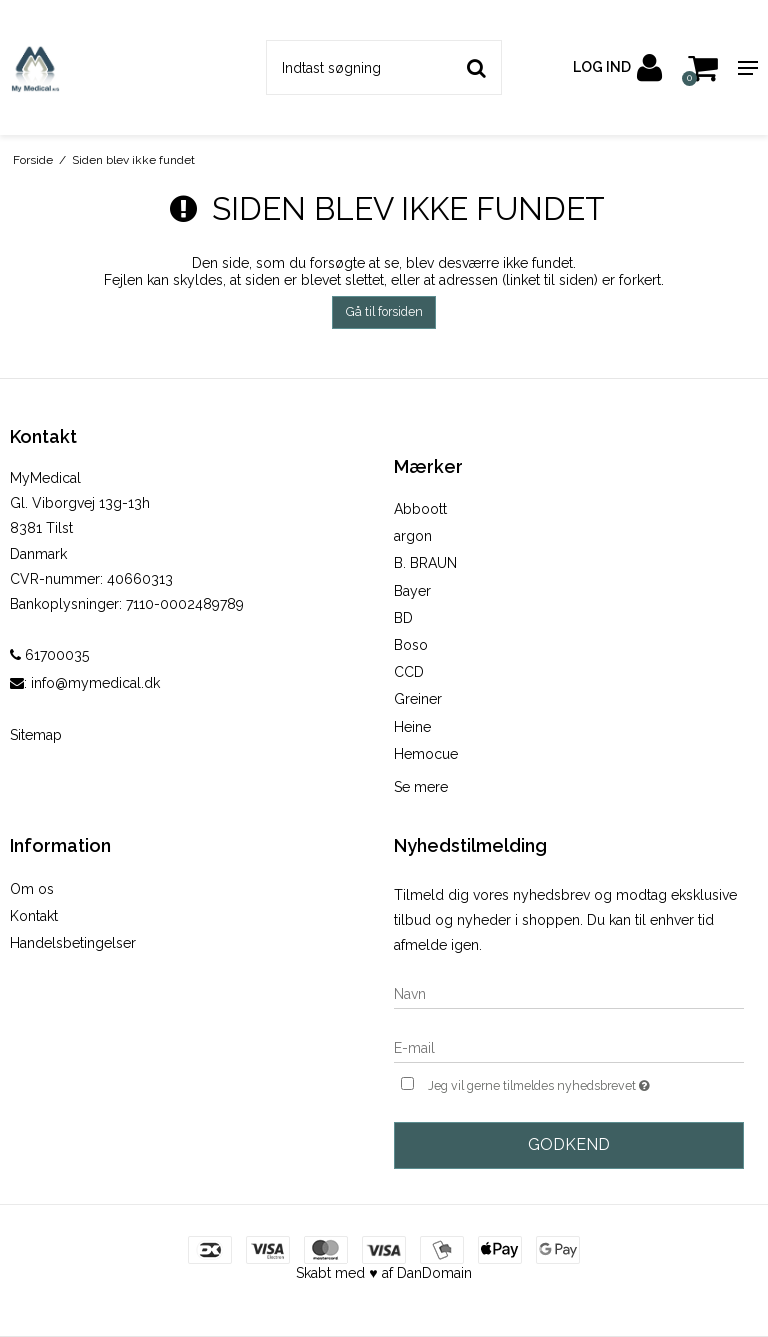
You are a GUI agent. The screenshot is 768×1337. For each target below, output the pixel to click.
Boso (411, 645)
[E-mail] (569, 1047)
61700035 (49, 655)
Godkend (569, 1144)
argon (413, 536)
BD (403, 618)
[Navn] (569, 993)
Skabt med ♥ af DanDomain (383, 1273)
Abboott (420, 509)
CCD (409, 672)
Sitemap (36, 735)
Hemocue (426, 754)
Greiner (418, 699)
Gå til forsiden (384, 311)
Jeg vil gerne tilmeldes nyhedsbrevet (586, 1083)
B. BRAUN (425, 563)
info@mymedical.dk (95, 683)
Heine (412, 727)
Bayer (412, 591)
